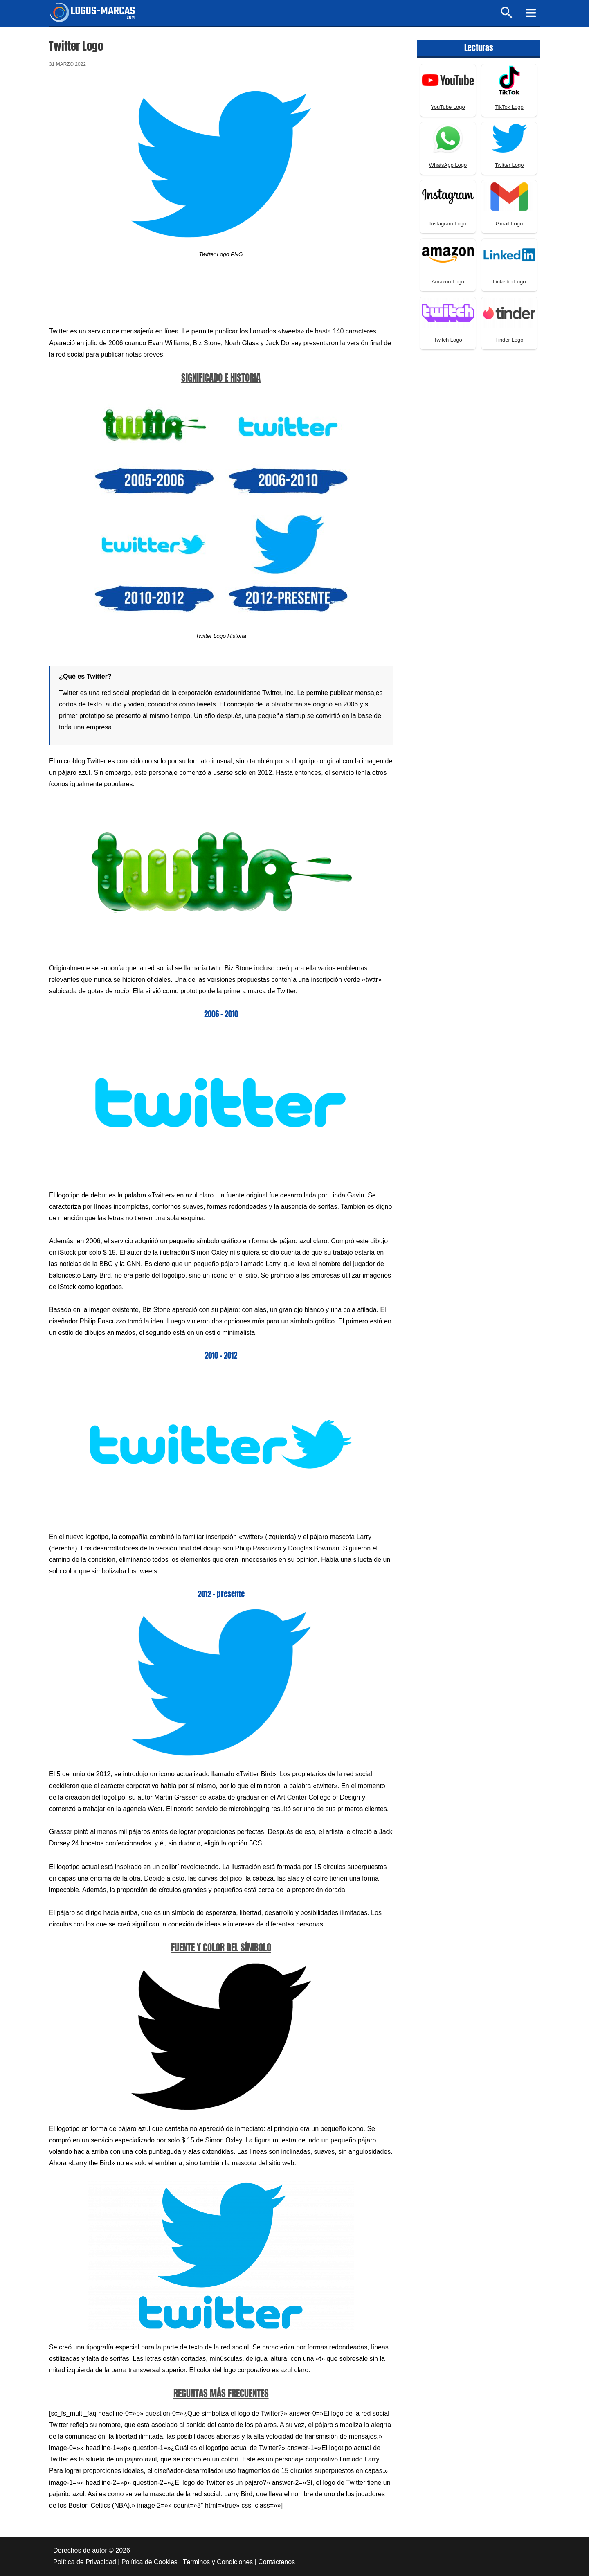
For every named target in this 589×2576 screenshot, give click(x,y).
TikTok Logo (509, 107)
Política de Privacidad (84, 2561)
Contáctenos (276, 2561)
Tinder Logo (509, 340)
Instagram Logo (447, 223)
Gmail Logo (509, 223)
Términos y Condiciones (218, 2561)
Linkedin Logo (509, 282)
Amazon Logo (448, 282)
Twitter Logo (509, 165)
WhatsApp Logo (448, 165)
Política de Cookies (149, 2561)
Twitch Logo (448, 340)
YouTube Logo (448, 107)
